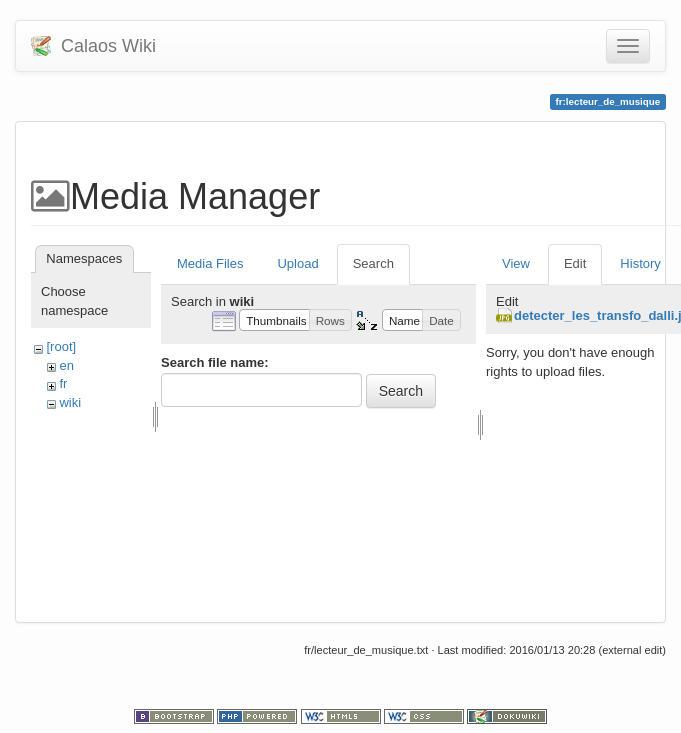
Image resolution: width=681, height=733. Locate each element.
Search (373, 263)
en (66, 365)
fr (63, 383)
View (516, 263)
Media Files (210, 263)
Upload (297, 263)
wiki (70, 402)
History (640, 263)
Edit (575, 263)
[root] (61, 346)
